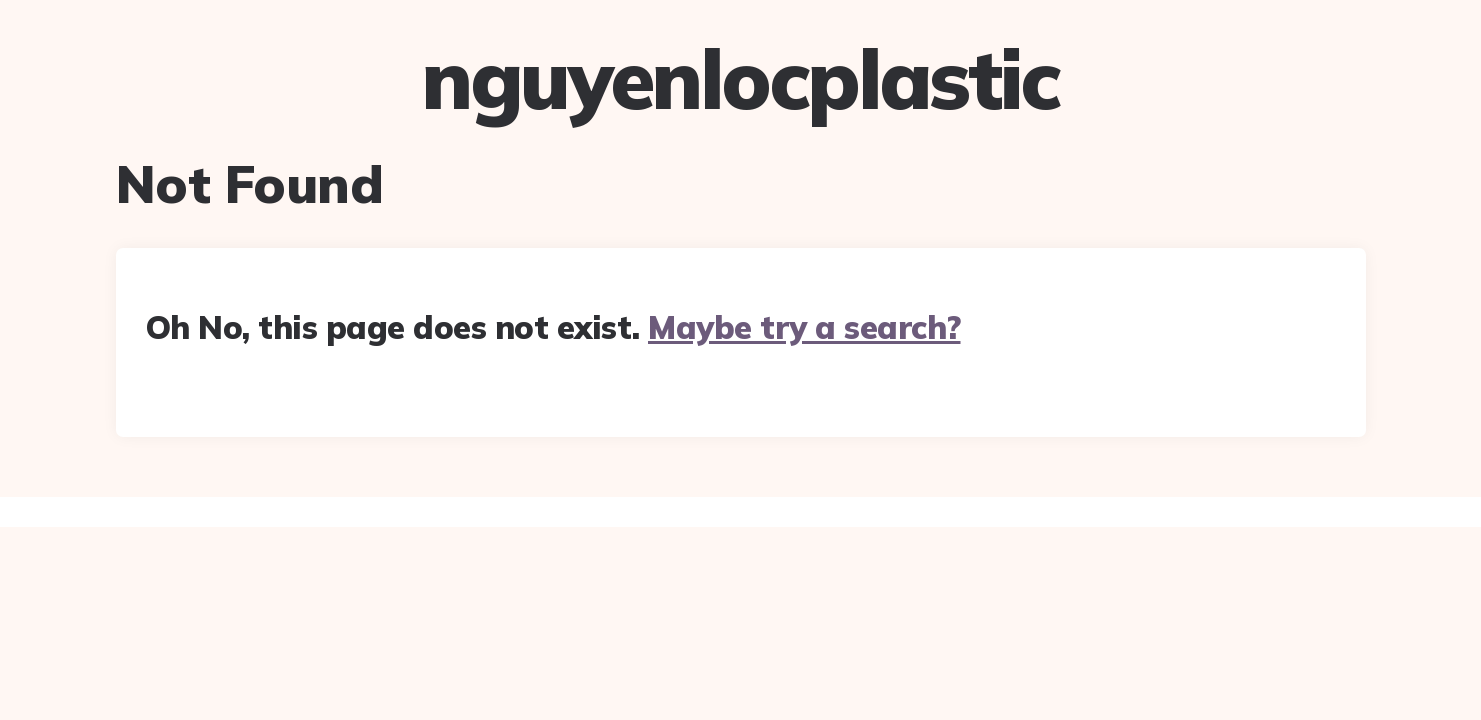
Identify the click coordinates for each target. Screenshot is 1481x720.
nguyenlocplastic (740, 79)
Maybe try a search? (804, 327)
